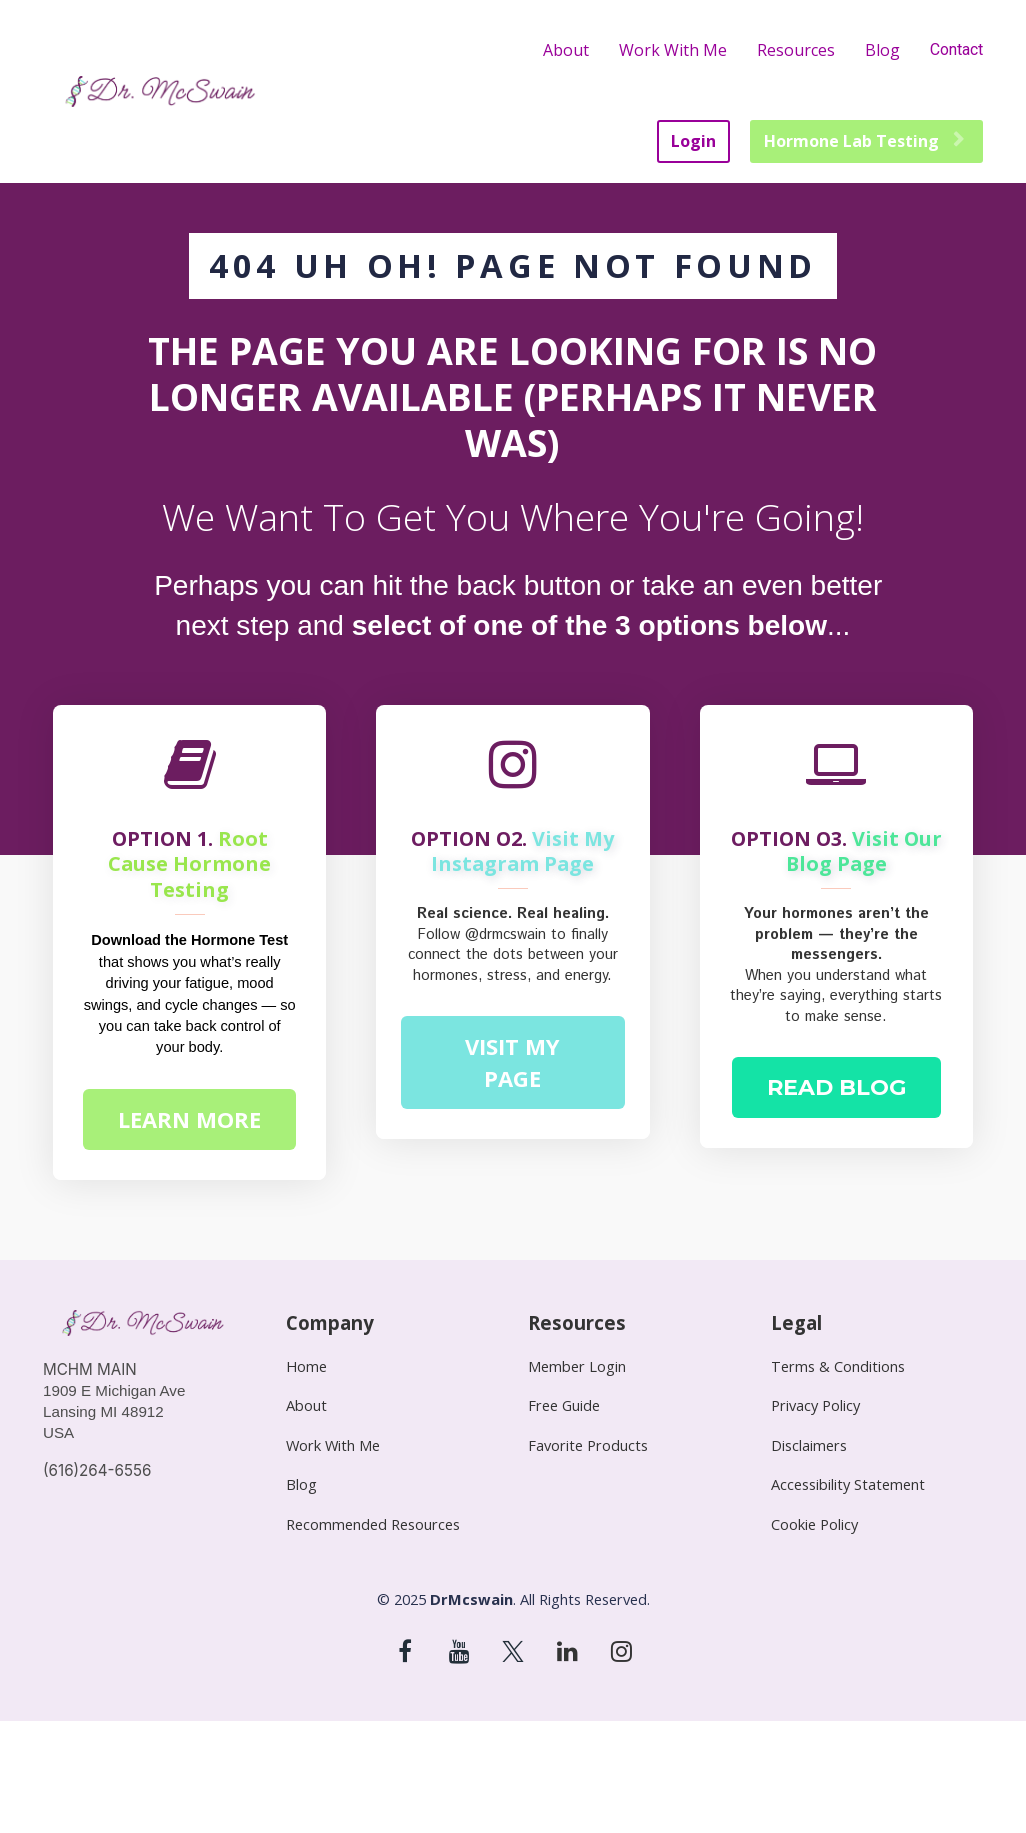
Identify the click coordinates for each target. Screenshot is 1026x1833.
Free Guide (564, 1405)
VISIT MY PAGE (512, 1061)
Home (306, 1366)
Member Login (577, 1366)
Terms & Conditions (838, 1366)
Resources (796, 50)
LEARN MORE (189, 1119)
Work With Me (673, 50)
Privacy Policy (815, 1405)
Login (693, 141)
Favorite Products (588, 1445)
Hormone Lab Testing (864, 141)
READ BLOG (836, 1087)
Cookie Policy (814, 1524)
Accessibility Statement (848, 1484)
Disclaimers (809, 1445)
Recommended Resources (373, 1524)
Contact (956, 49)
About (566, 50)
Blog (882, 50)
